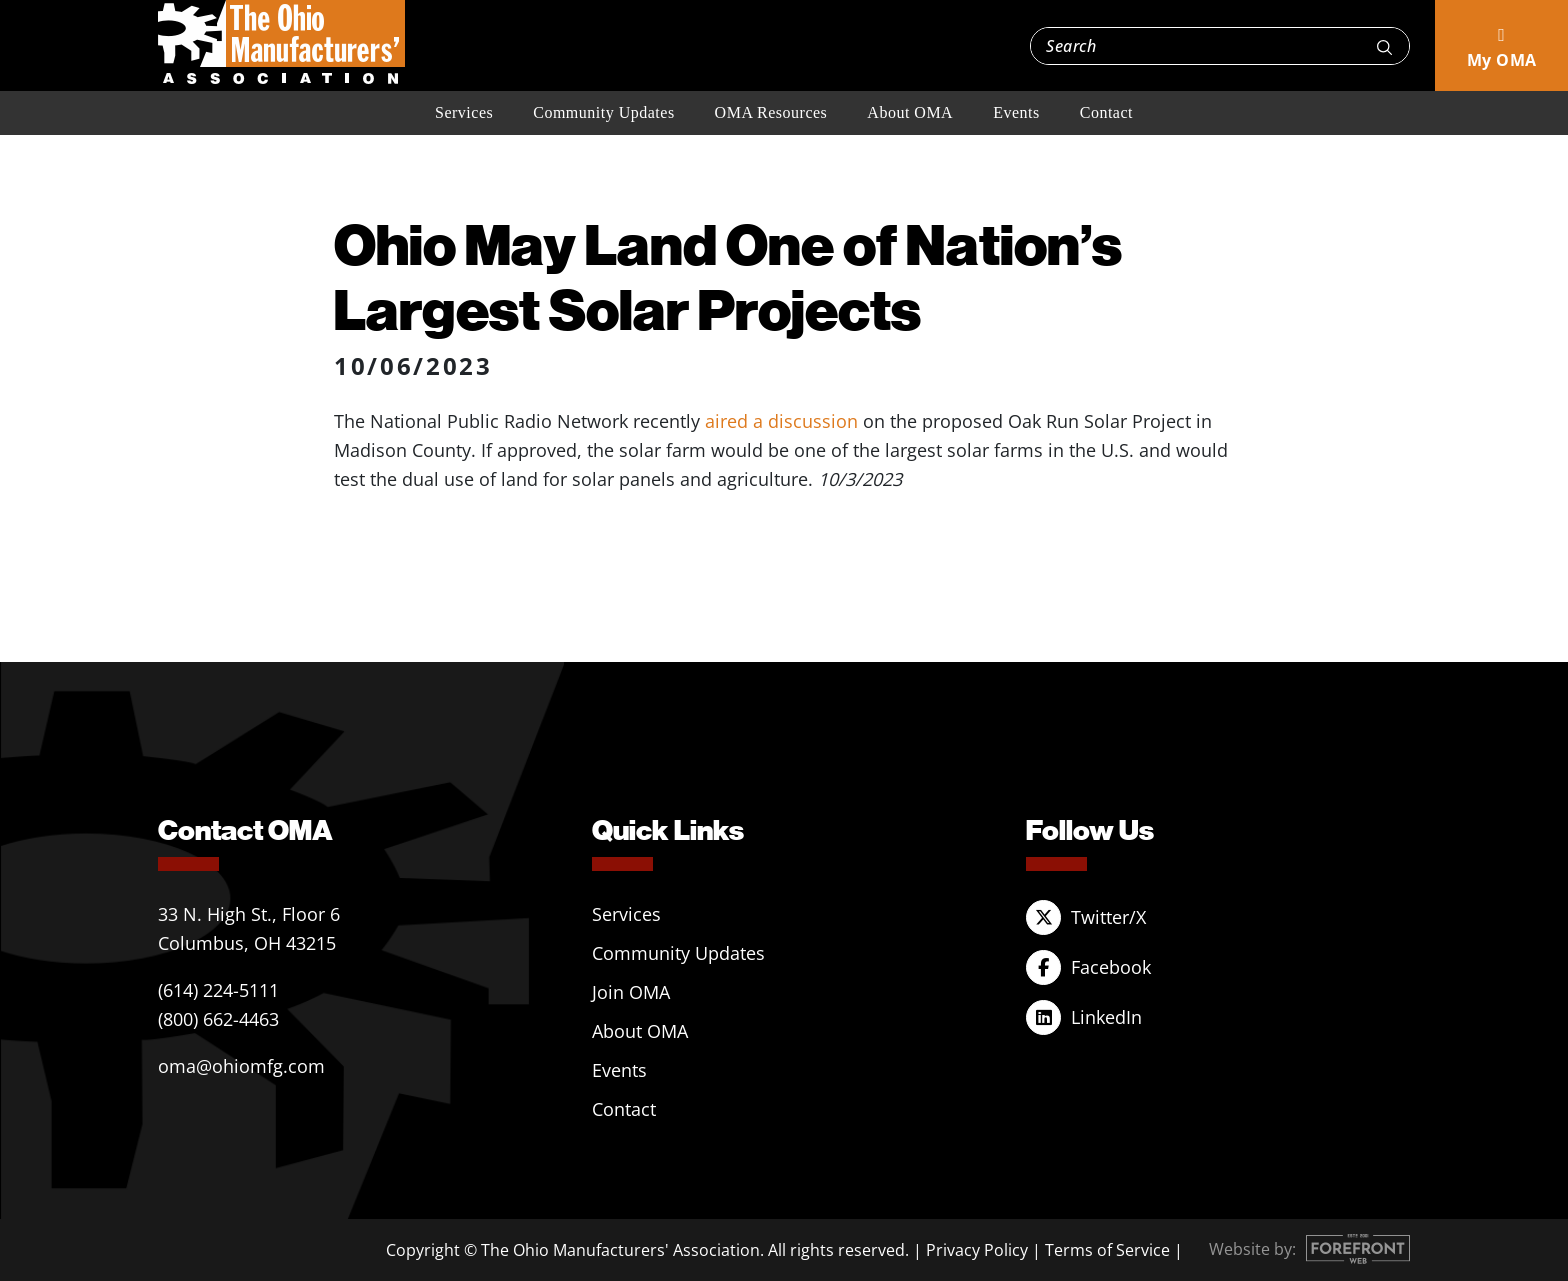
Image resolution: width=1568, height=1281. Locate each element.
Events (1016, 112)
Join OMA (631, 992)
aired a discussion (781, 421)
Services (464, 112)
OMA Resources (771, 112)
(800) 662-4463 (218, 1019)
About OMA (910, 112)
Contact (1106, 112)
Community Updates (603, 112)
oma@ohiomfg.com (241, 1066)
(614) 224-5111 (218, 990)
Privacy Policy (977, 1250)
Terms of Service (1107, 1250)
